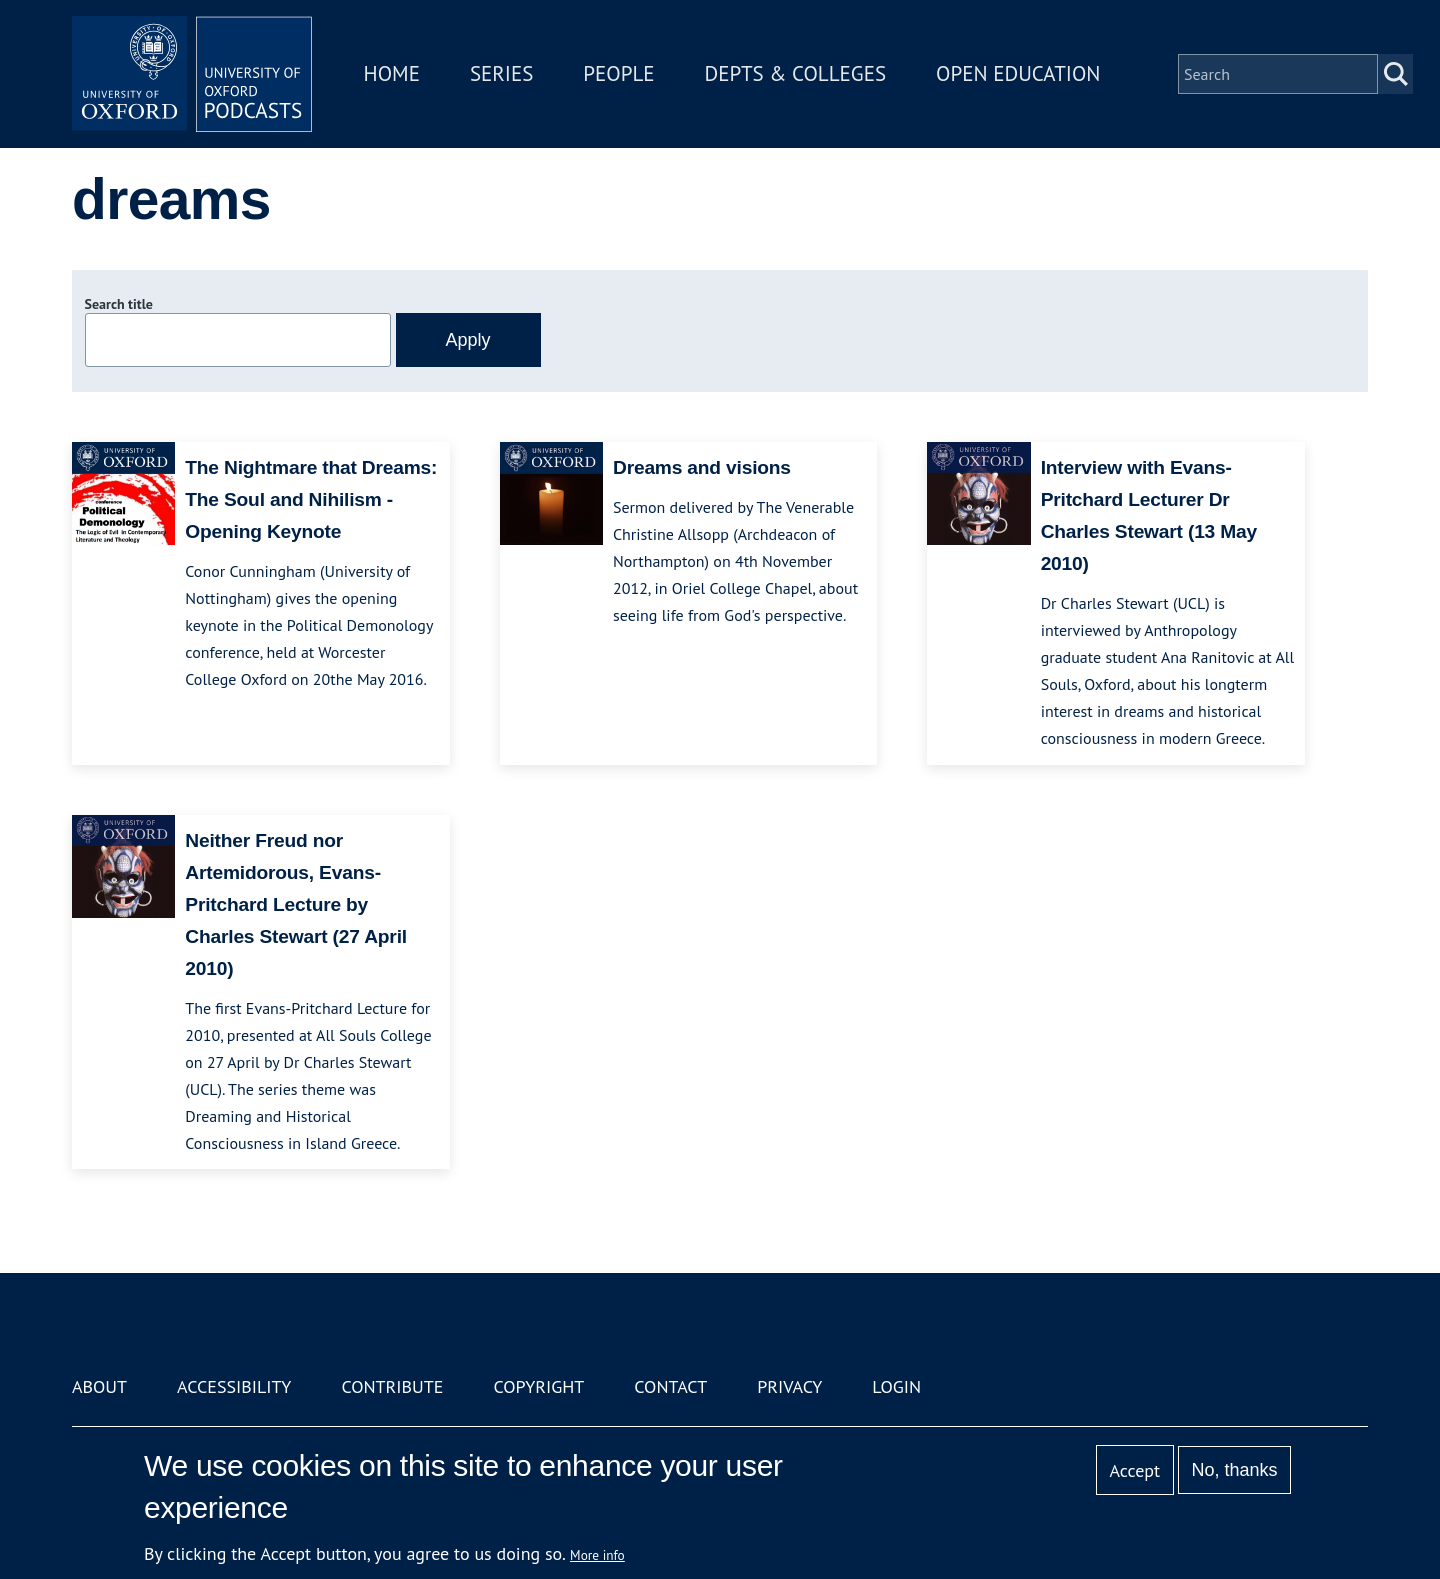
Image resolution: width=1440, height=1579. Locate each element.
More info (597, 1555)
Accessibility (234, 1386)
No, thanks (1234, 1470)
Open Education (1018, 73)
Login (896, 1386)
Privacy (789, 1386)
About (99, 1386)
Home (392, 73)
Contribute (392, 1386)
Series (501, 73)
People (618, 73)
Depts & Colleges (796, 73)
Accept (1134, 1470)
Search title (119, 304)
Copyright (538, 1386)
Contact (670, 1386)
